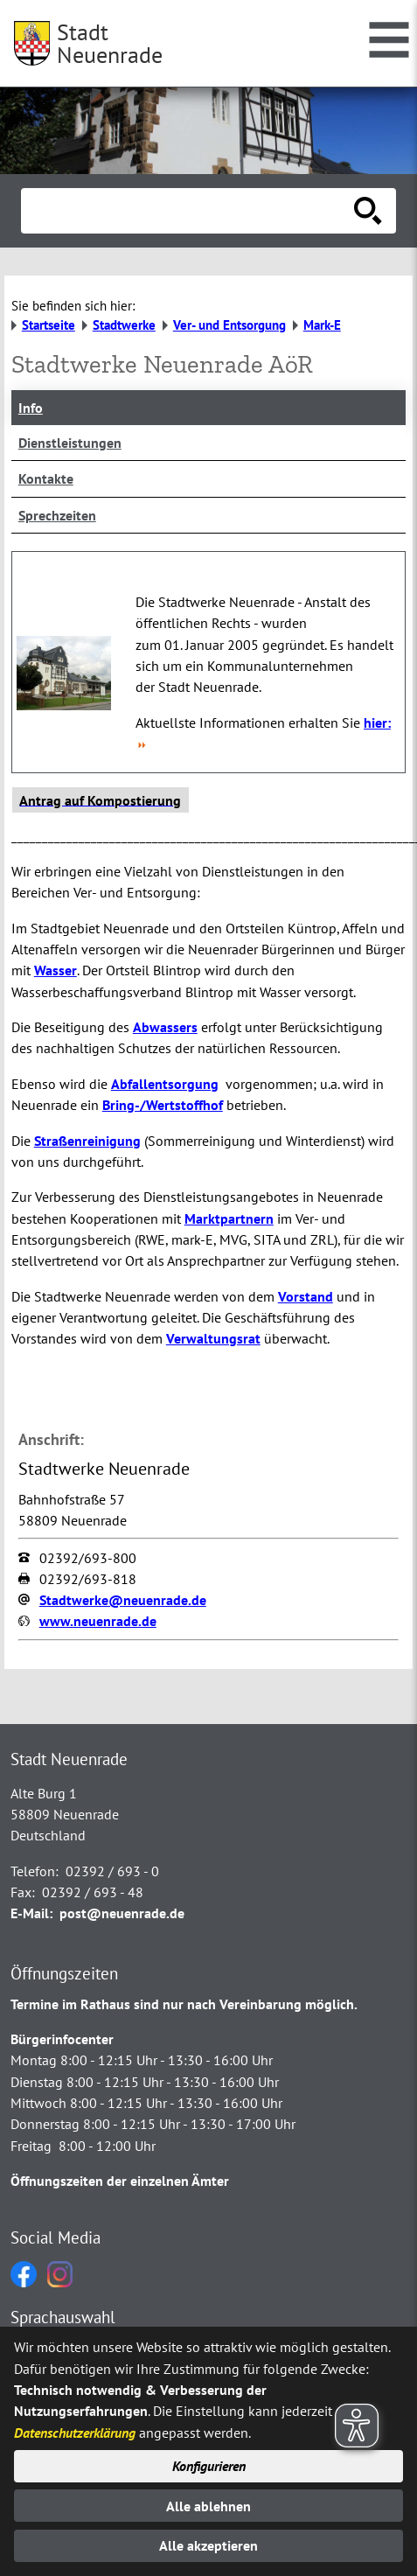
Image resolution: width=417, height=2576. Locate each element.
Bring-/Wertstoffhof (162, 1104)
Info (30, 407)
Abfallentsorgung (165, 1084)
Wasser (55, 970)
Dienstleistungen (70, 442)
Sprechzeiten (57, 515)
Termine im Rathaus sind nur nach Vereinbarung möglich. (184, 2004)
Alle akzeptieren (208, 2545)
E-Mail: (31, 1913)
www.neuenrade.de (97, 1621)
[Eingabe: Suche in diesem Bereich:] (189, 211)
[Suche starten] (368, 211)
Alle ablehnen (208, 2506)
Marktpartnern (229, 1218)
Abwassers (165, 1027)
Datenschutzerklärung (75, 2432)
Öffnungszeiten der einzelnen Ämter (119, 2180)
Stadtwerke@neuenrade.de (122, 1600)
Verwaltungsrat (213, 1338)
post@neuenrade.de (121, 1913)
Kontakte (45, 478)
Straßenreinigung (87, 1140)
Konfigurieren (209, 2466)
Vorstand (305, 1296)
